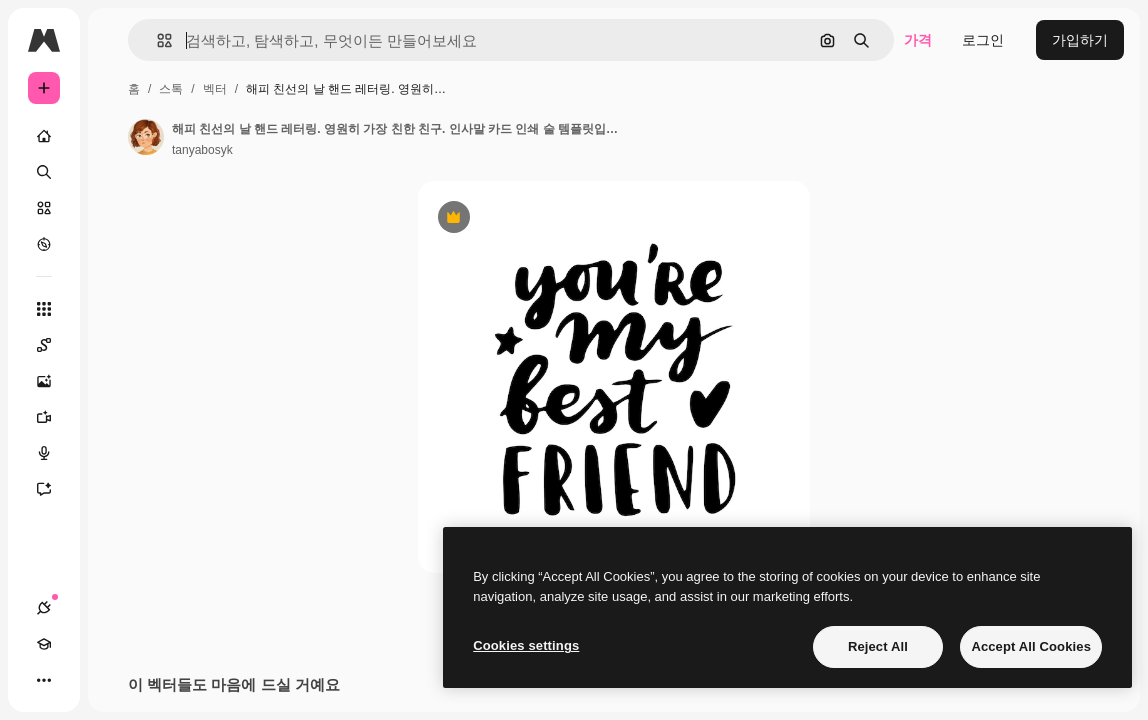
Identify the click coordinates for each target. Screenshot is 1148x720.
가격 (918, 40)
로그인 (983, 40)
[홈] (44, 136)
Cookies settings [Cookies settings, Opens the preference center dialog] (526, 645)
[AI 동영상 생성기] (54, 417)
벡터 (215, 89)
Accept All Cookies (1031, 646)
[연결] (44, 608)
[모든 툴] (44, 309)
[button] (156, 40)
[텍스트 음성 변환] (54, 453)
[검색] (44, 172)
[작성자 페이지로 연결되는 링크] (146, 137)
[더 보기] (44, 680)
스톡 (171, 89)
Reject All (878, 646)
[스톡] (44, 208)
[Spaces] (54, 345)
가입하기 (1080, 40)
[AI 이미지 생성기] (54, 381)
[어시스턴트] (54, 489)
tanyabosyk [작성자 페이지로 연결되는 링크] (202, 150)
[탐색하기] (44, 244)
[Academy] (44, 644)
